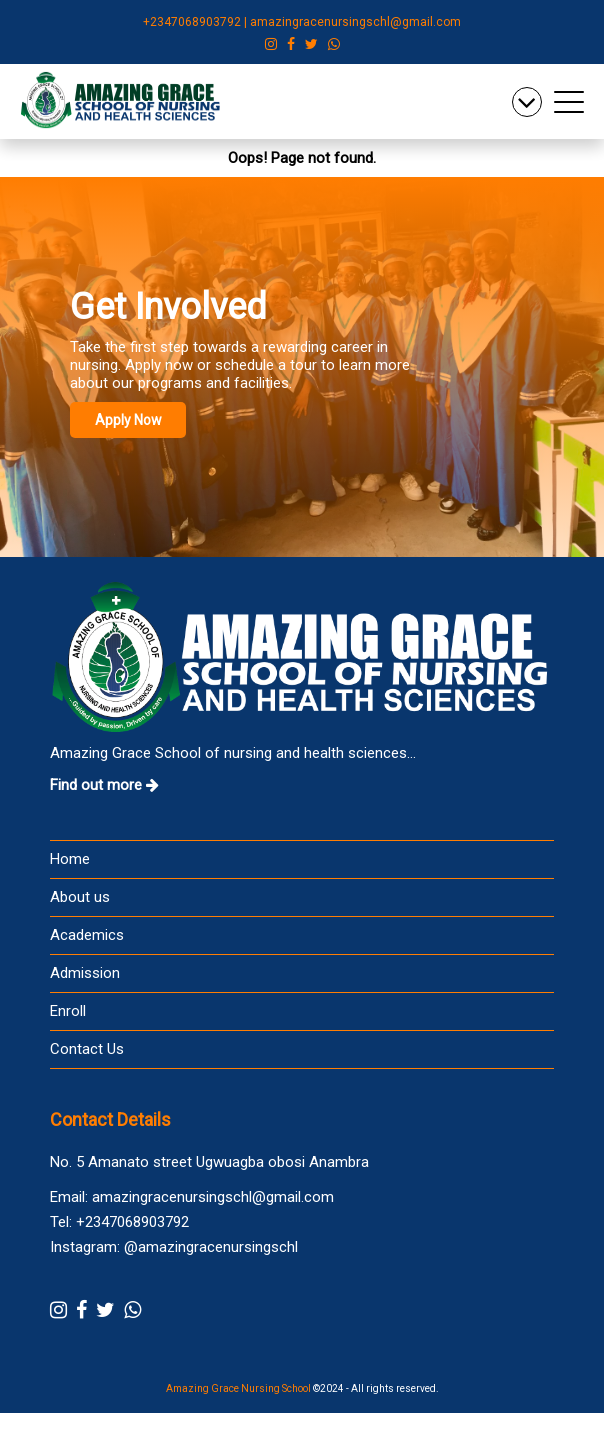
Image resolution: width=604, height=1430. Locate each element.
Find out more (104, 786)
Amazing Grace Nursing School (239, 1389)
